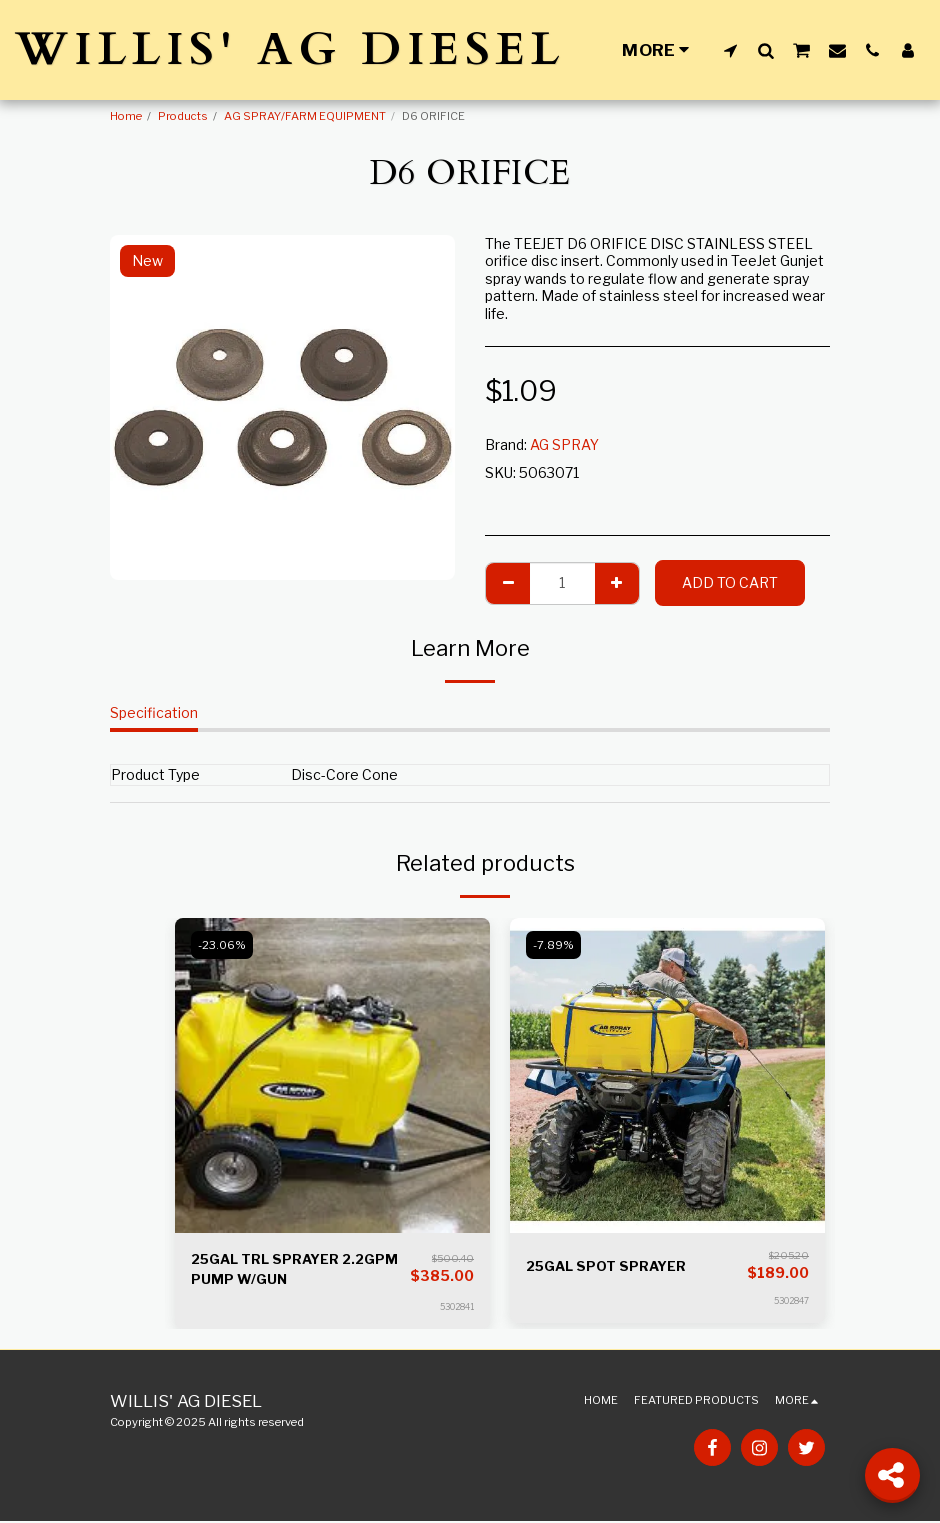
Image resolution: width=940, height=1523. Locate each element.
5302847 (791, 1301)
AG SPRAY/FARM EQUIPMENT (305, 116)
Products (183, 116)
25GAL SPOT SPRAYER (609, 1266)
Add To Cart (730, 582)
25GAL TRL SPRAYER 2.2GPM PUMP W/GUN (299, 1270)
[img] (332, 1075)
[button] (730, 50)
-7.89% (554, 945)
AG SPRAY (564, 444)
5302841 (457, 1309)
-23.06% (223, 945)
